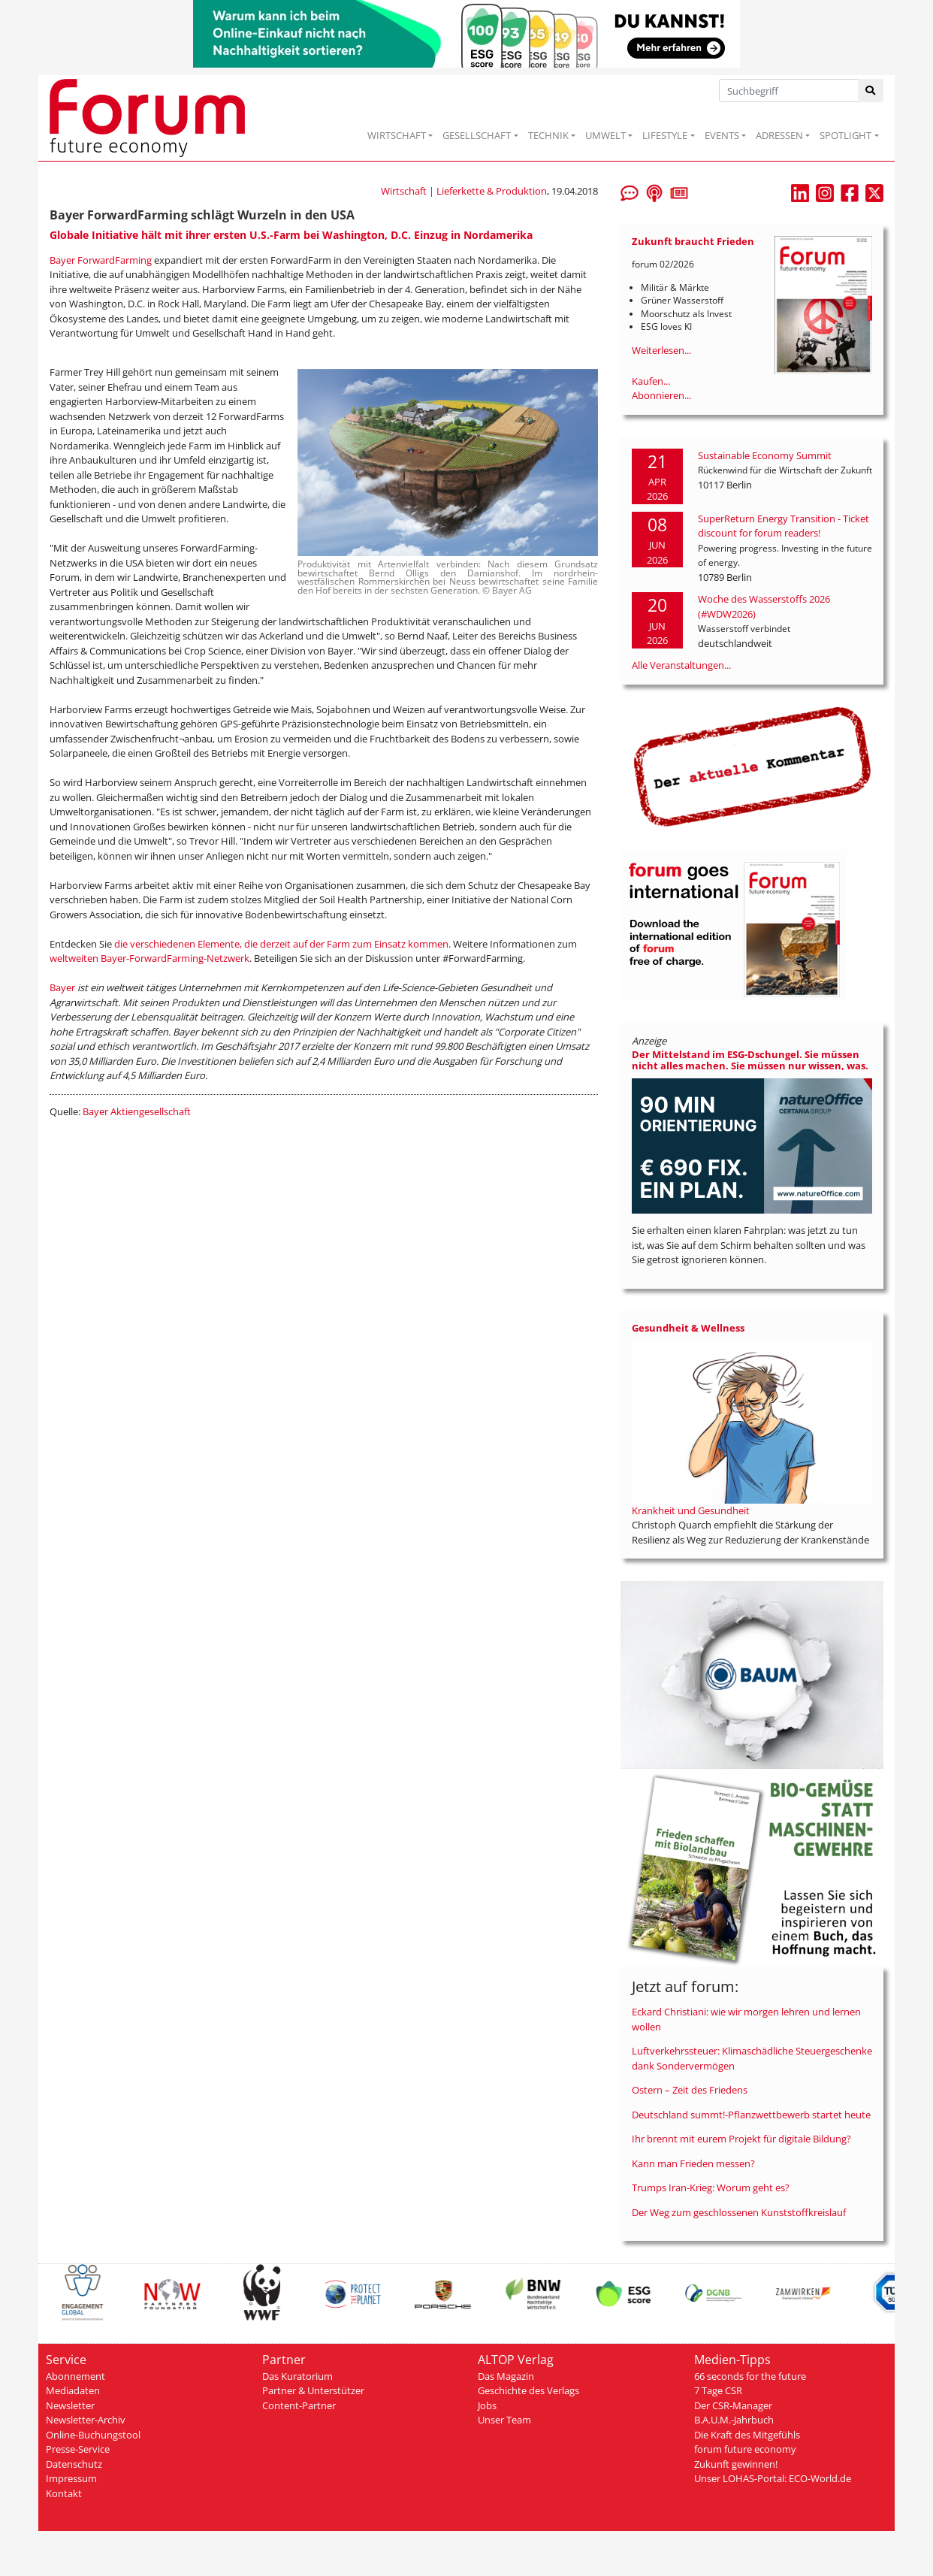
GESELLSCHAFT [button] (476, 135)
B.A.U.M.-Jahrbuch (734, 2419)
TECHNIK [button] (548, 135)
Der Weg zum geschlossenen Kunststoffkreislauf (739, 2212)
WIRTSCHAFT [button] (396, 135)
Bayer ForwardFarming (101, 260)
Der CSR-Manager (733, 2405)
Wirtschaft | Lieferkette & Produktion (464, 191)
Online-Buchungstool (93, 2434)
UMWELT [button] (605, 135)
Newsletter (70, 2405)
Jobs (487, 2405)
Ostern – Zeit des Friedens (689, 2090)
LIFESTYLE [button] (664, 135)
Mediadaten (73, 2390)
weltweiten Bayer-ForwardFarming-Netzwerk (149, 958)
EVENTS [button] (722, 135)
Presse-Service (78, 2449)
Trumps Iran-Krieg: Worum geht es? (711, 2187)
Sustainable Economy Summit (765, 455)
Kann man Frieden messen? (693, 2163)
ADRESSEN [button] (779, 135)
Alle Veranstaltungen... (681, 665)
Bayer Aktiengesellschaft (137, 1111)
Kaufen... (651, 381)
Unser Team (504, 2419)
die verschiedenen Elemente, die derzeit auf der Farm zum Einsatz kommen (281, 944)
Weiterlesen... (661, 350)
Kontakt (64, 2493)
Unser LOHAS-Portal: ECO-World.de (772, 2478)
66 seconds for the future (750, 2376)
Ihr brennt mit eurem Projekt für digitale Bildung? (741, 2138)
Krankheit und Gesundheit (691, 1510)
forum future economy (745, 2449)
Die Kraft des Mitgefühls (747, 2434)
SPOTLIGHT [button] (845, 135)
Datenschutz (74, 2464)
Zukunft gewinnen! (736, 2464)
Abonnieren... (661, 395)
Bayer (62, 987)
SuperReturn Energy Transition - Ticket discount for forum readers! (783, 526)
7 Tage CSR (718, 2390)
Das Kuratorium (297, 2376)
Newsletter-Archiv (85, 2419)
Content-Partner (299, 2405)
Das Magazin (506, 2376)
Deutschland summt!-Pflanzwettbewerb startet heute (751, 2114)
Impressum (71, 2478)
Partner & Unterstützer (313, 2390)
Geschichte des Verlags (528, 2390)
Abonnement (75, 2376)
